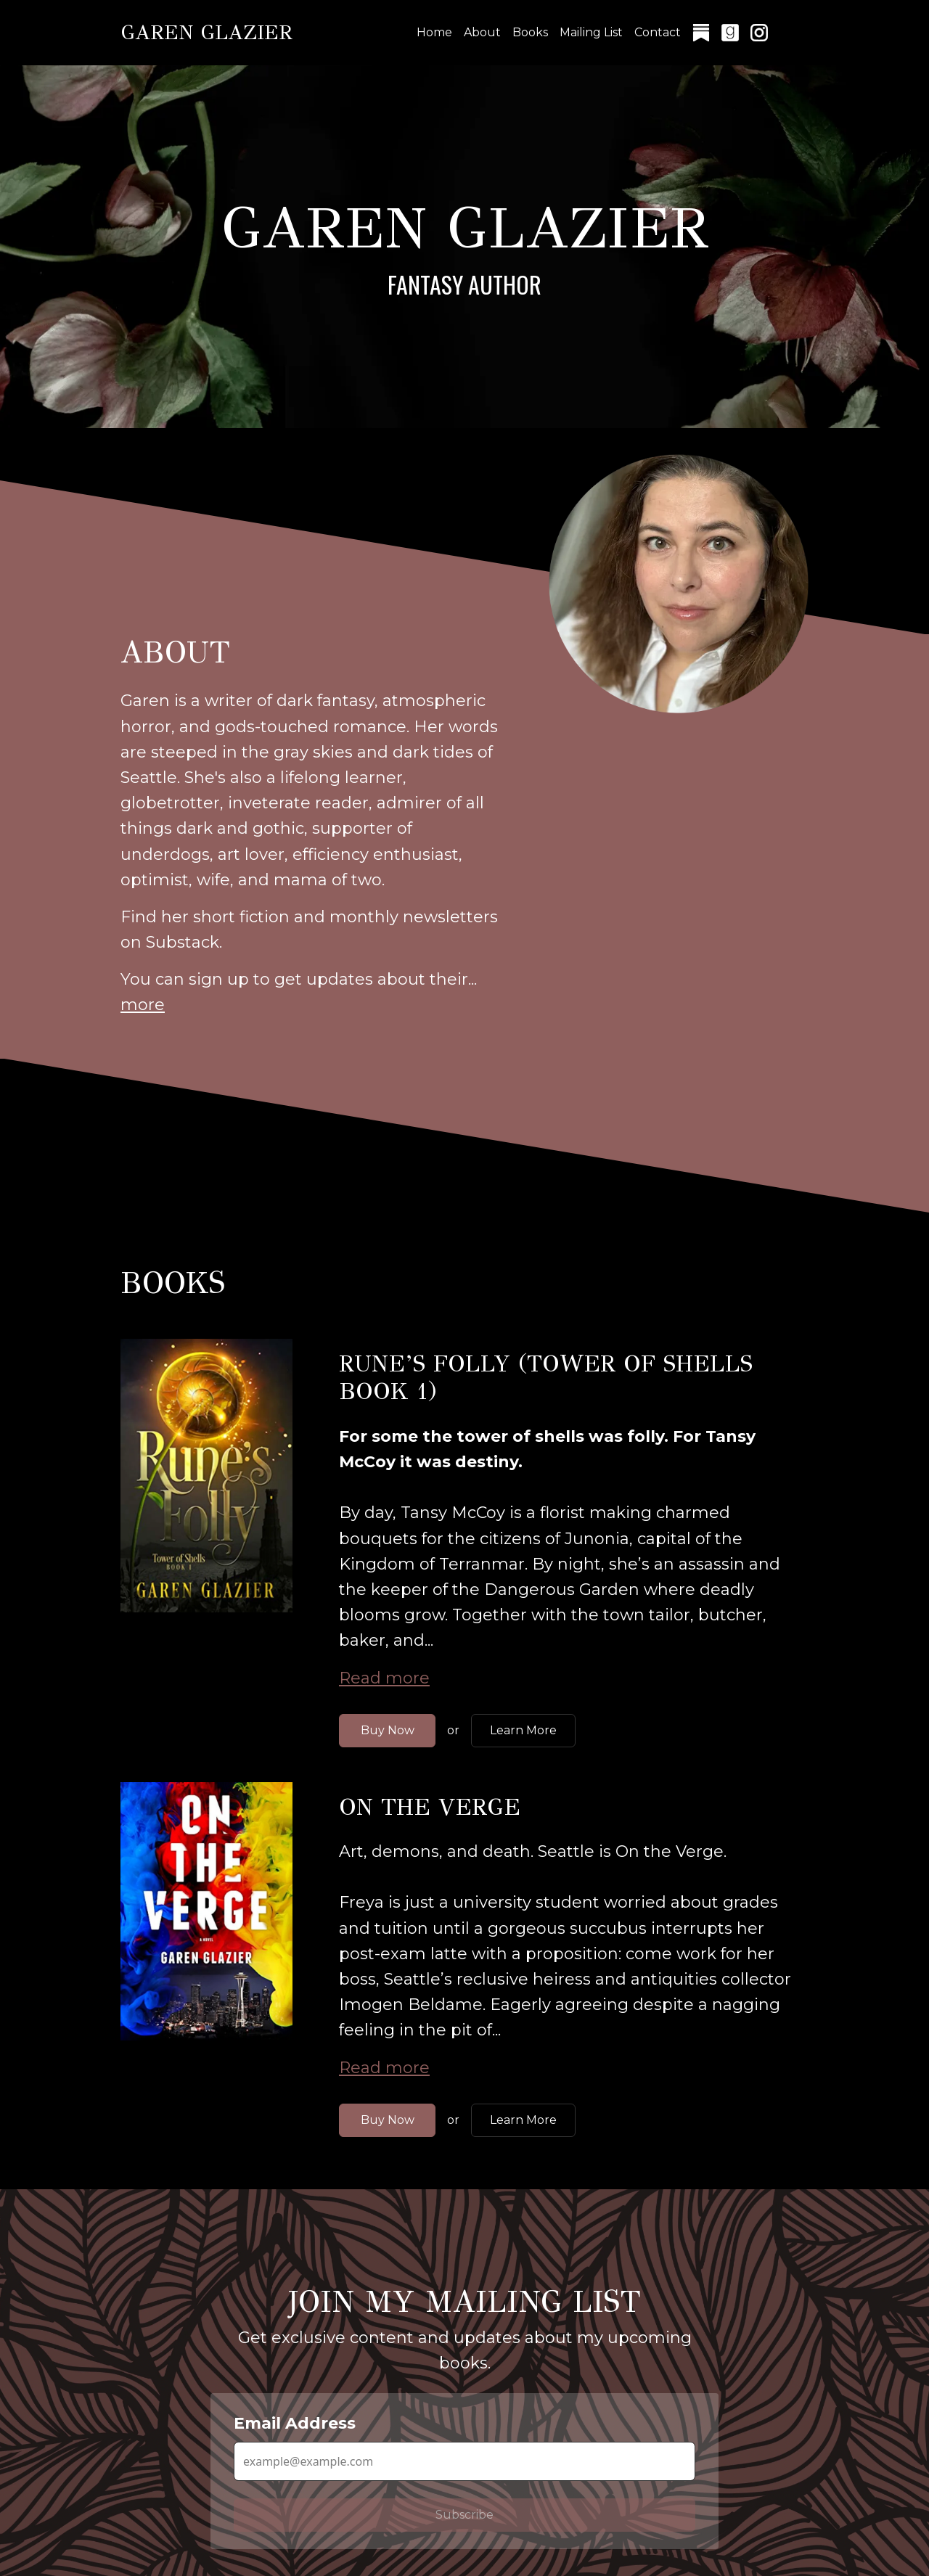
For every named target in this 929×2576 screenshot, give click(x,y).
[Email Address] (464, 2461)
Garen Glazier (206, 32)
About (482, 32)
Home (434, 32)
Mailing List (591, 32)
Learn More (523, 1730)
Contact (657, 32)
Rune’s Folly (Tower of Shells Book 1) (546, 1378)
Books (530, 32)
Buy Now (387, 1730)
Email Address (295, 2423)
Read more (384, 1678)
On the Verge (429, 1807)
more (142, 1004)
